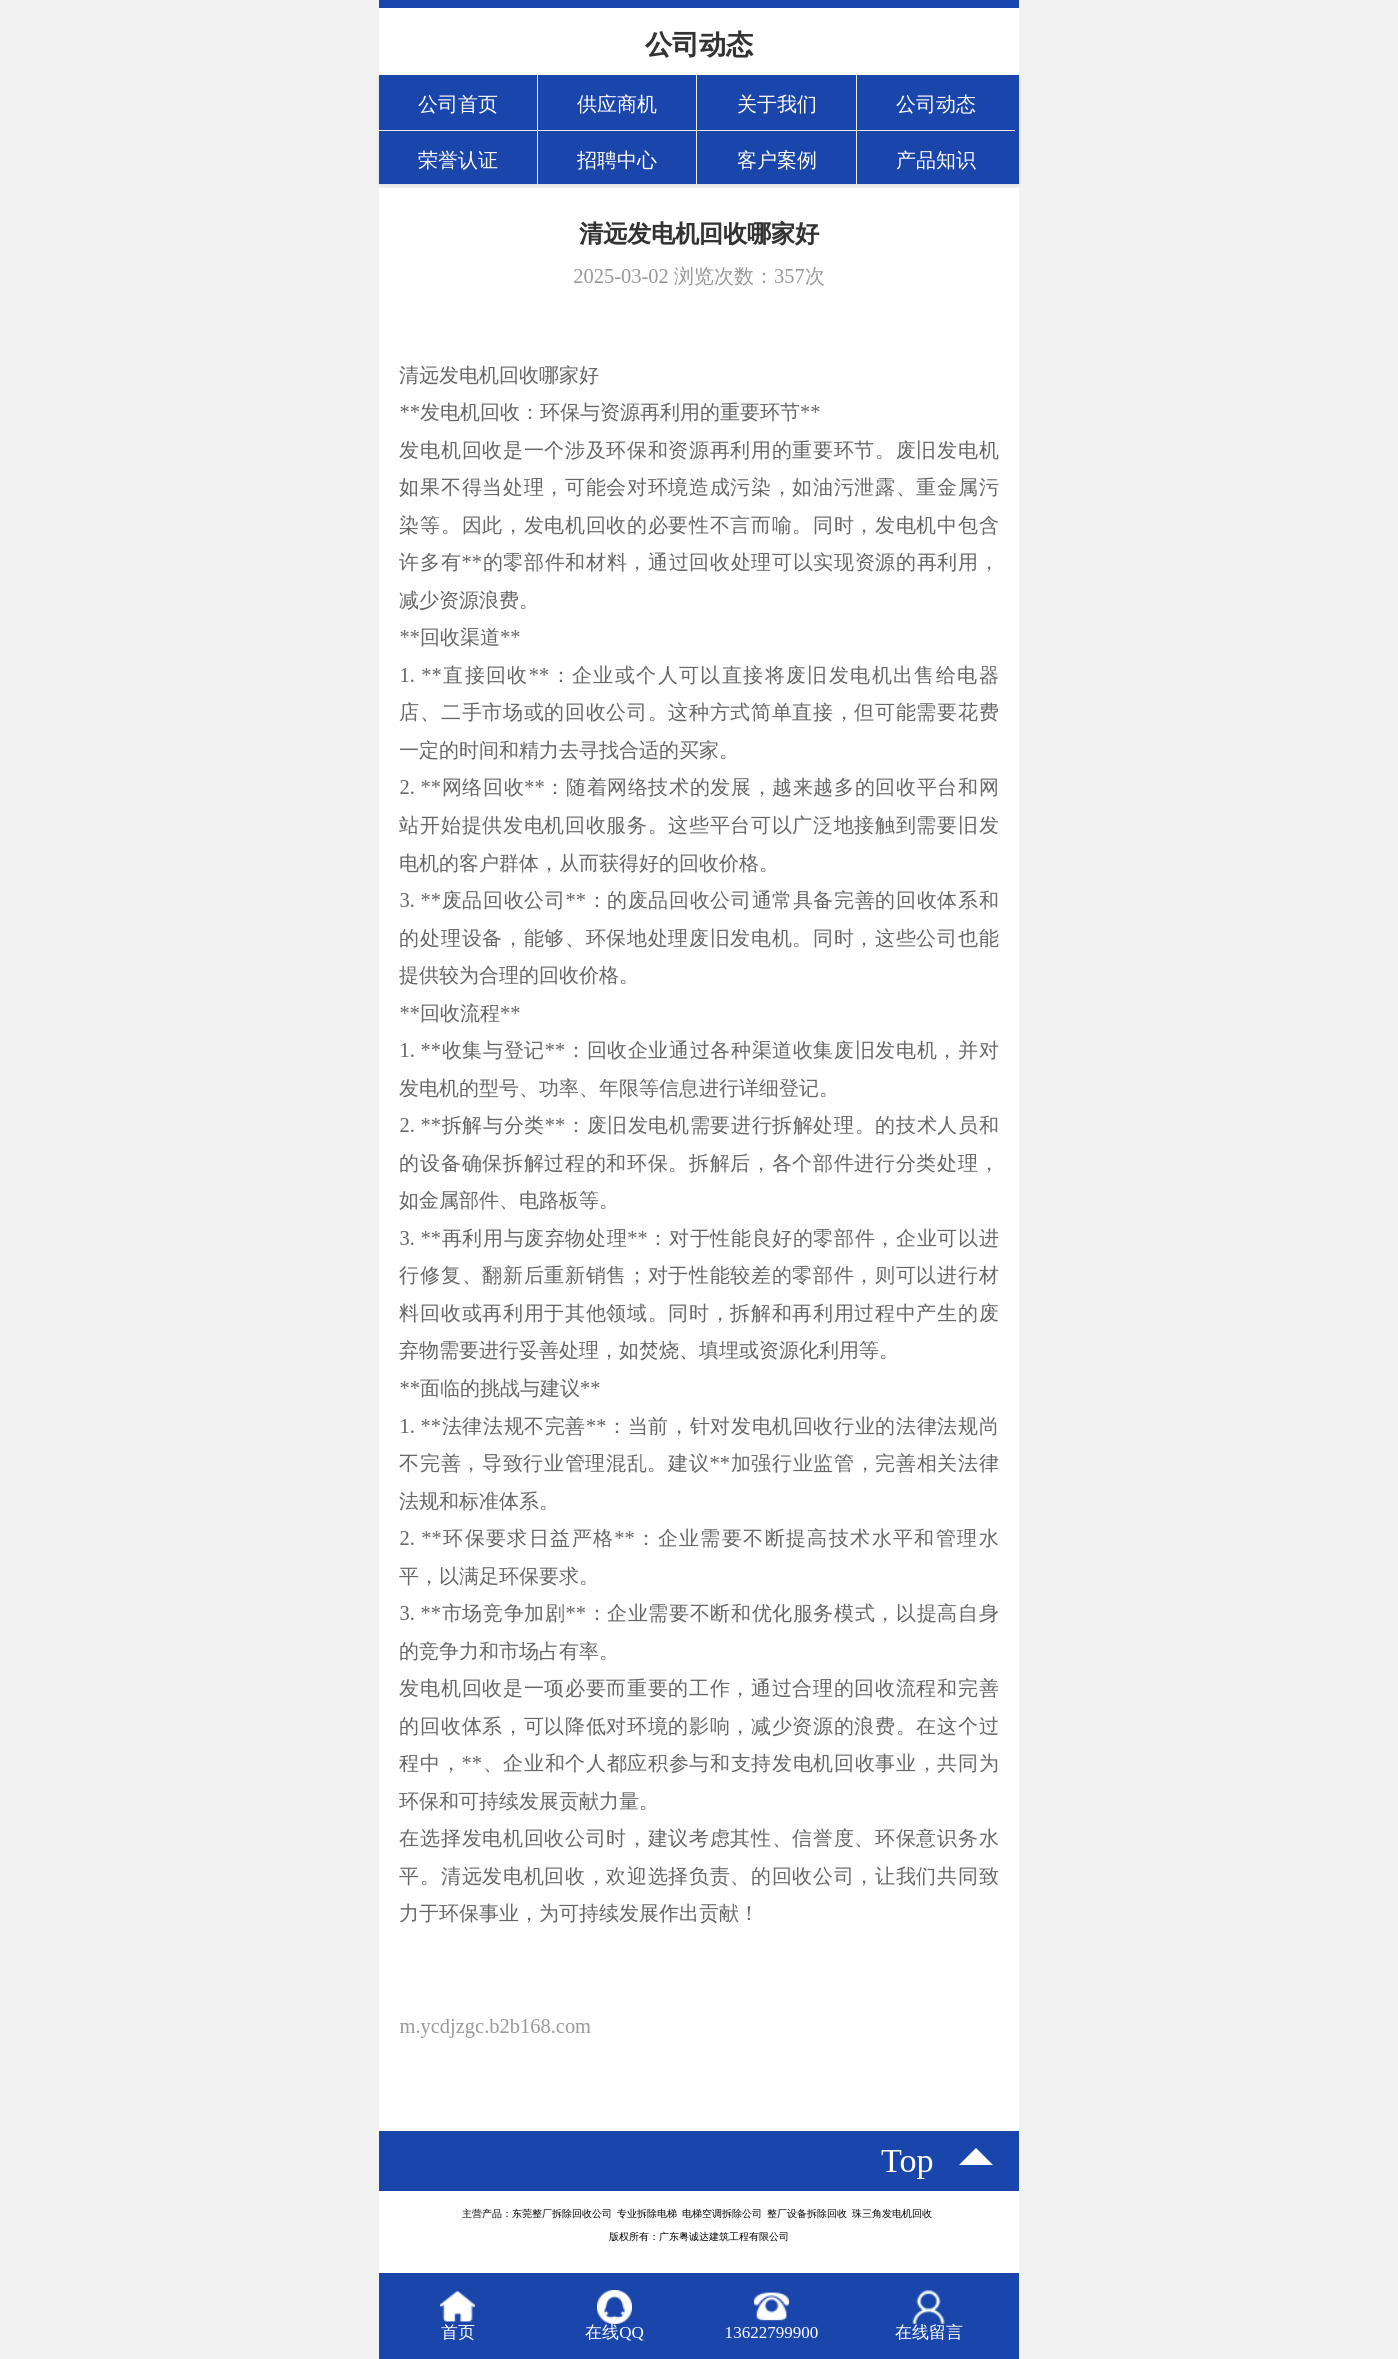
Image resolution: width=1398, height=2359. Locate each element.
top (907, 2160)
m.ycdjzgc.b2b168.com (495, 2026)
